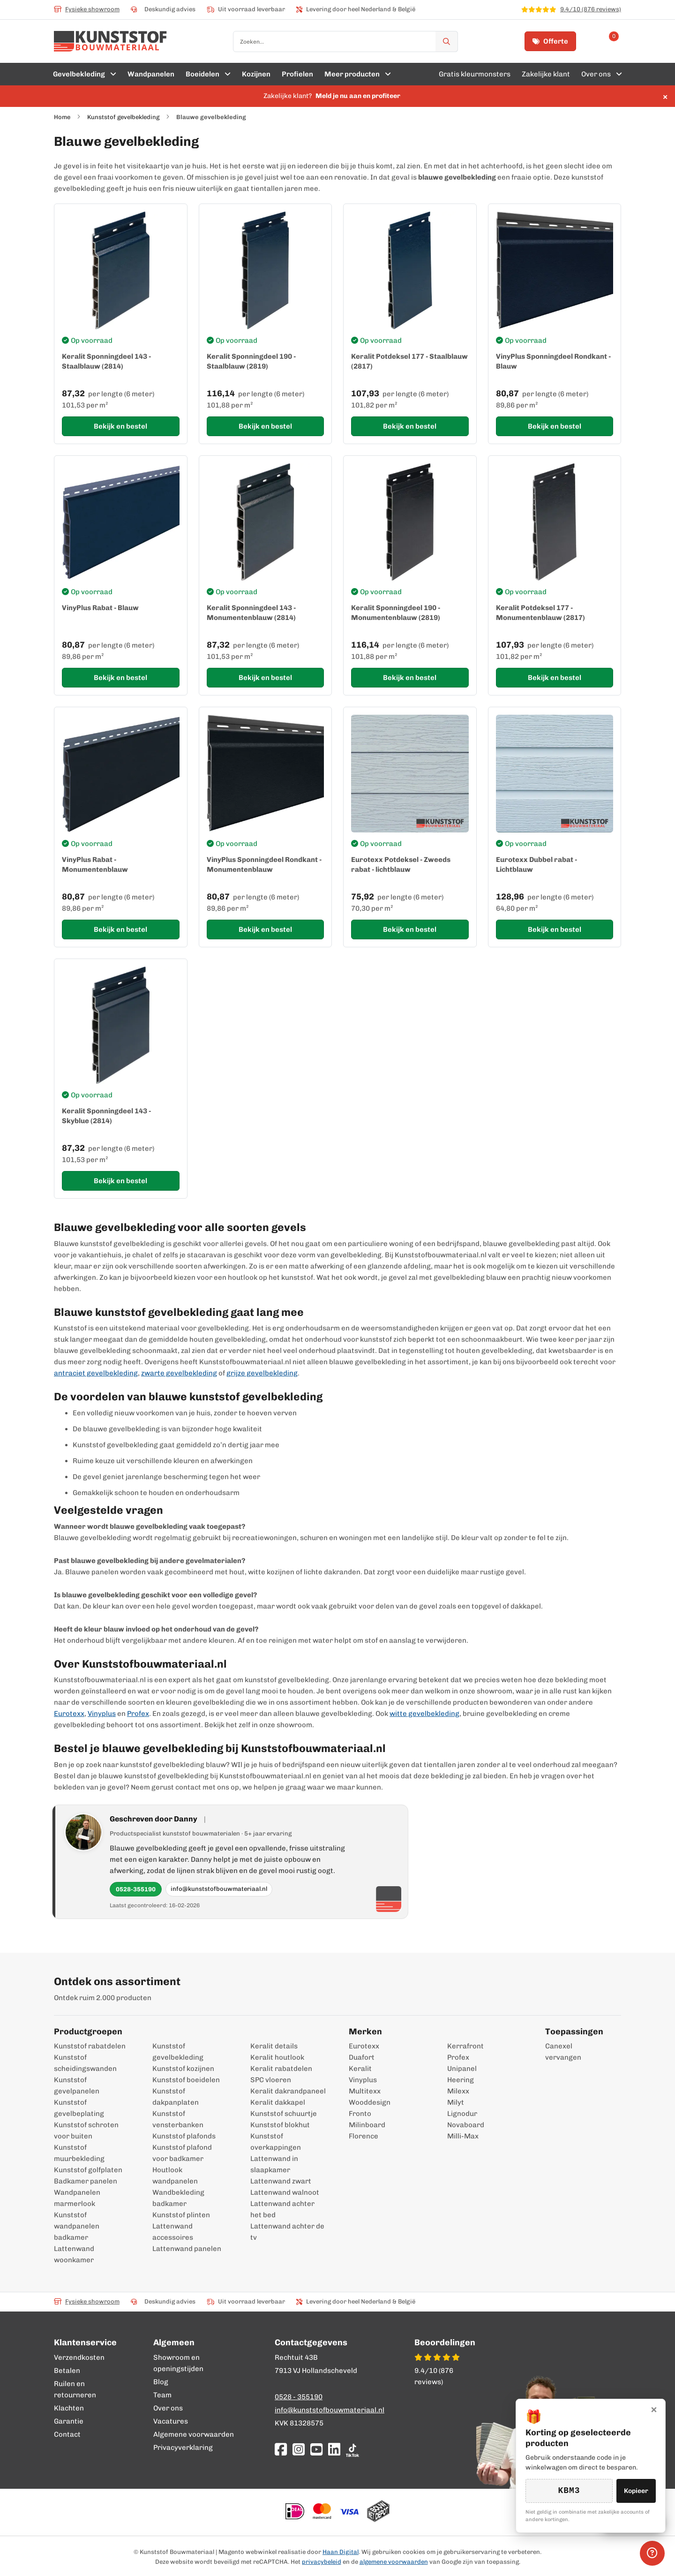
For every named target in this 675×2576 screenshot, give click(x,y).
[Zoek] (446, 41)
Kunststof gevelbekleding (123, 117)
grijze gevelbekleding (262, 1373)
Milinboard (367, 2125)
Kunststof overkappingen (275, 2142)
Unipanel (462, 2068)
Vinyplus (102, 1713)
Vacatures (170, 2421)
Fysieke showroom (87, 9)
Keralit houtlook (277, 2057)
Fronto (360, 2113)
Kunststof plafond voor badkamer (182, 2153)
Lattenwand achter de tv (287, 2232)
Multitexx (365, 2091)
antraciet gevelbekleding (96, 1373)
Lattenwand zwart (280, 2181)
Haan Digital (340, 2551)
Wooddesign (369, 2102)
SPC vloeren (270, 2080)
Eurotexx (69, 1713)
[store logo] (110, 41)
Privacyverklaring (183, 2447)
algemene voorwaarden (394, 2561)
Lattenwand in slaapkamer (274, 2164)
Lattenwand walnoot (284, 2192)
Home (62, 117)
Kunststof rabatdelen (90, 2046)
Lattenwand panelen (186, 2248)
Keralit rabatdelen (281, 2068)
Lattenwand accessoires (172, 2232)
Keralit (360, 2068)
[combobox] (345, 41)
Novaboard (465, 2125)
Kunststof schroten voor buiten (86, 2130)
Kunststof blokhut (280, 2125)
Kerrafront (465, 2046)
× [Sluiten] (654, 2409)
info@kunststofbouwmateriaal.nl (219, 1888)
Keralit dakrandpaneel (288, 2091)
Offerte (550, 41)
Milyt (455, 2102)
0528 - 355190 (298, 2397)
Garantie (68, 2421)
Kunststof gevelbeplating (79, 2108)
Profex (138, 1713)
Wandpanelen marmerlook (77, 2198)
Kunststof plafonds (184, 2136)
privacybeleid (321, 2561)
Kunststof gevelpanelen (76, 2085)
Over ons (168, 2408)
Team (162, 2395)
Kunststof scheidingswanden (85, 2063)
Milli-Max (463, 2136)
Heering (460, 2080)
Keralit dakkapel (277, 2102)
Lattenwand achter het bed (282, 2209)
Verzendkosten (79, 2357)
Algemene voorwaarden (193, 2434)
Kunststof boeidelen (186, 2080)
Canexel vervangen (558, 2052)
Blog (160, 2382)
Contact (67, 2434)
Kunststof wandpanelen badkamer (76, 2226)
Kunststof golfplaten (88, 2170)
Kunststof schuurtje (283, 2113)
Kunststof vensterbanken (177, 2119)
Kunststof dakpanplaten (175, 2097)
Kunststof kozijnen (183, 2068)
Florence (363, 2136)
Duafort (362, 2057)
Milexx (458, 2091)
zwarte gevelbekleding (179, 1373)
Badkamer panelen (85, 2181)
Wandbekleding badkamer (178, 2198)
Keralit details (274, 2046)
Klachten (69, 2408)
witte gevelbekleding (424, 1713)
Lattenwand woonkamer (74, 2254)
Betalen (67, 2370)
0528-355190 (136, 1889)
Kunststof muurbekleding (79, 2153)
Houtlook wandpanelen (175, 2175)
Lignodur (462, 2113)
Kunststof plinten (181, 2215)
